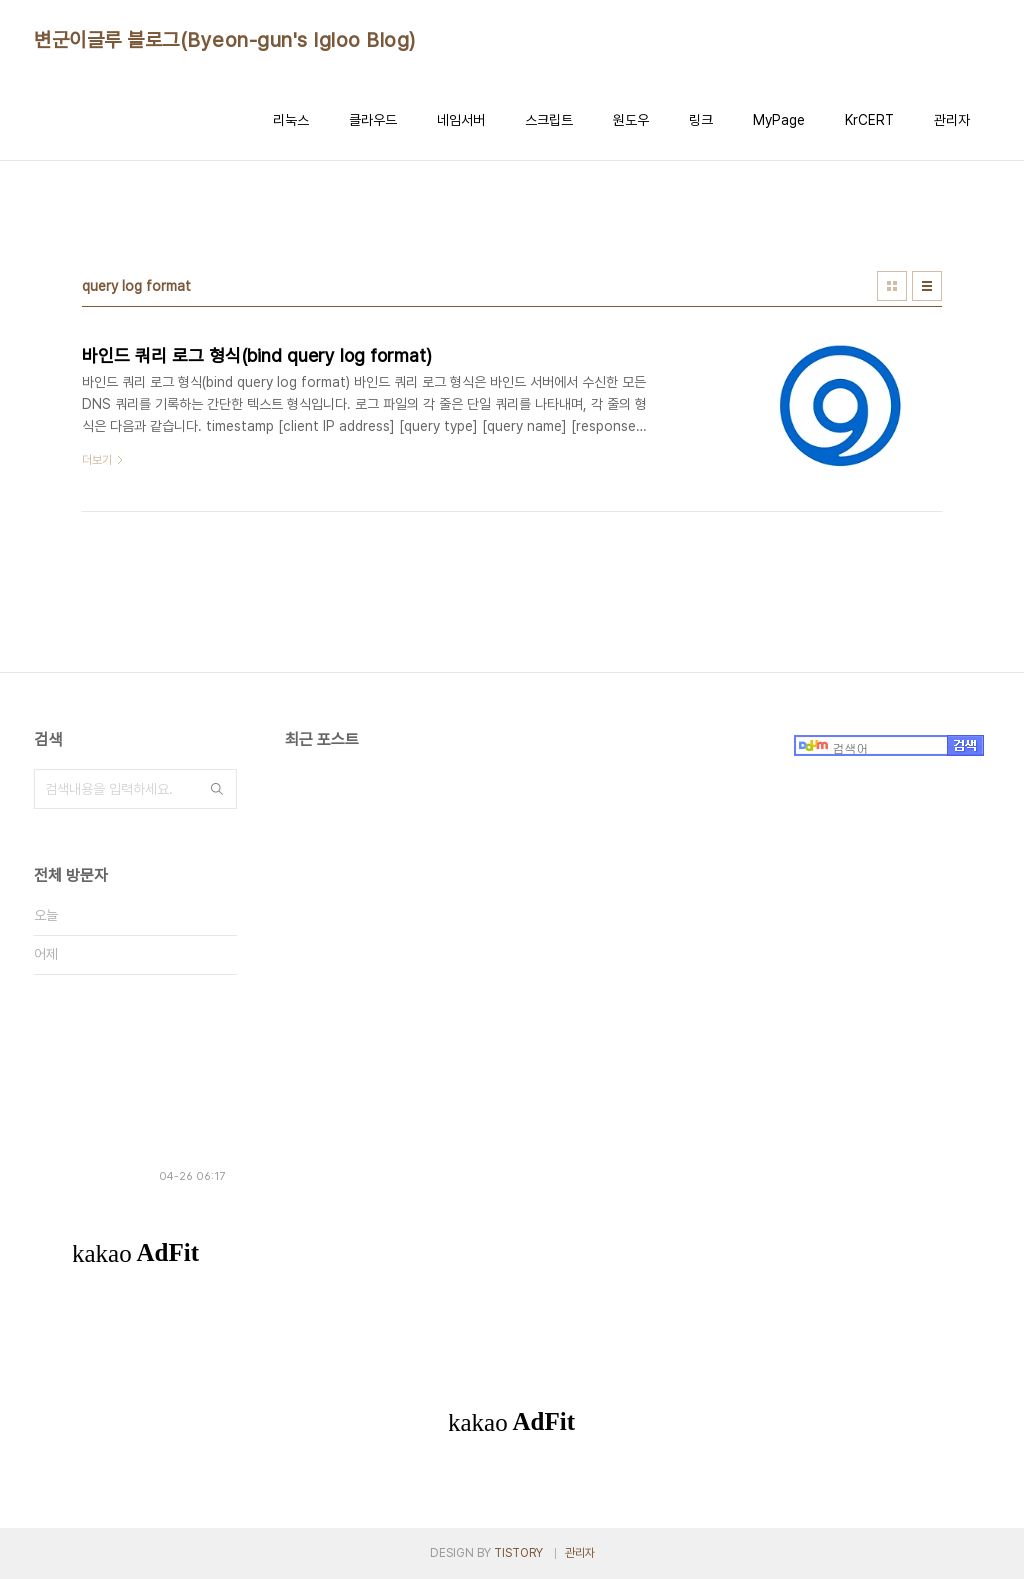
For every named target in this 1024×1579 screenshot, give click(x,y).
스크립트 (549, 120)
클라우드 (373, 120)
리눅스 (291, 120)
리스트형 (927, 286)
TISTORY (518, 1553)
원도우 (631, 120)
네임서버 (461, 120)
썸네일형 (892, 286)
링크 (701, 120)
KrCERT (869, 120)
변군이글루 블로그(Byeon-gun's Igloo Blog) (225, 40)
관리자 (952, 120)
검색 (217, 789)
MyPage (779, 120)
